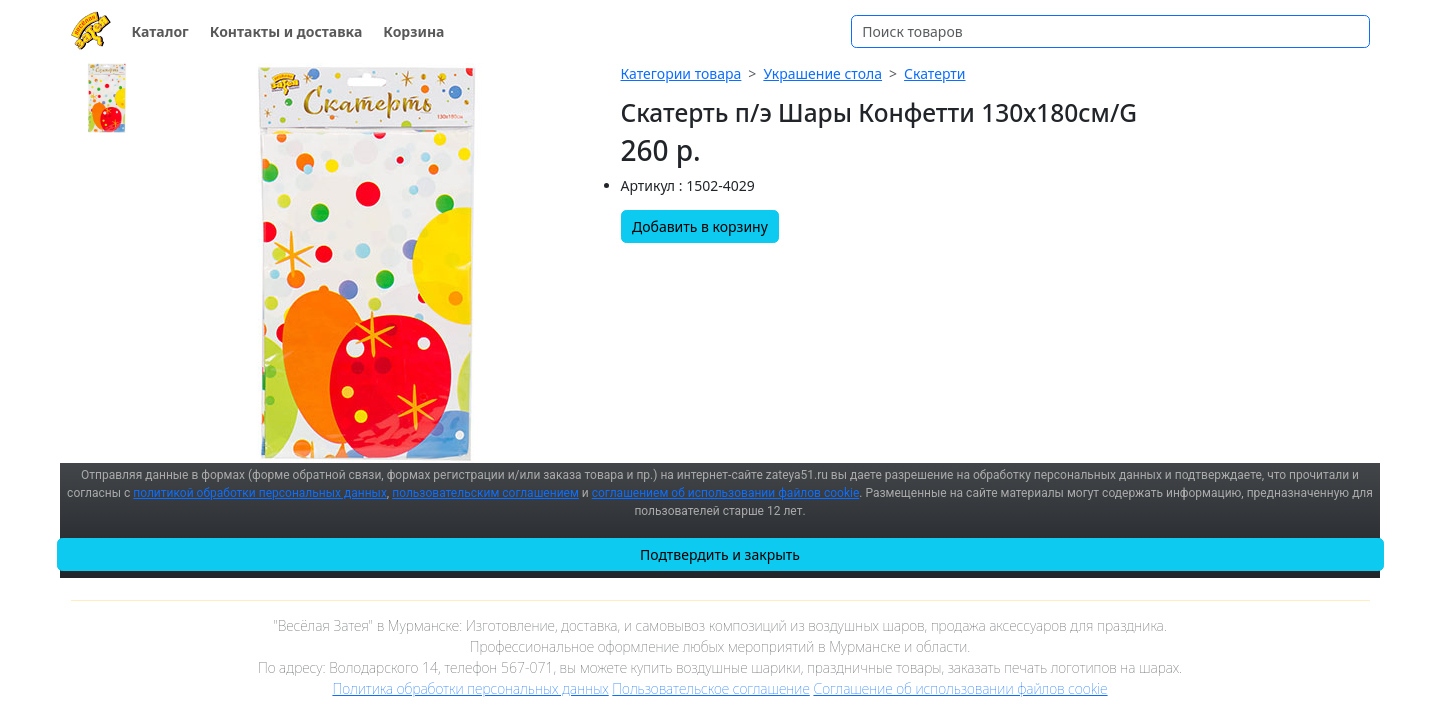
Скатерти (934, 73)
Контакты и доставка (286, 31)
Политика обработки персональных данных (470, 688)
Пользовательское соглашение (710, 688)
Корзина (413, 31)
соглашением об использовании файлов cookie (726, 493)
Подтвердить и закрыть (720, 554)
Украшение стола (822, 73)
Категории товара (681, 73)
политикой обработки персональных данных (260, 493)
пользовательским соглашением (485, 493)
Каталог (160, 31)
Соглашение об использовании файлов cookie (960, 688)
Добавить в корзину (700, 226)
